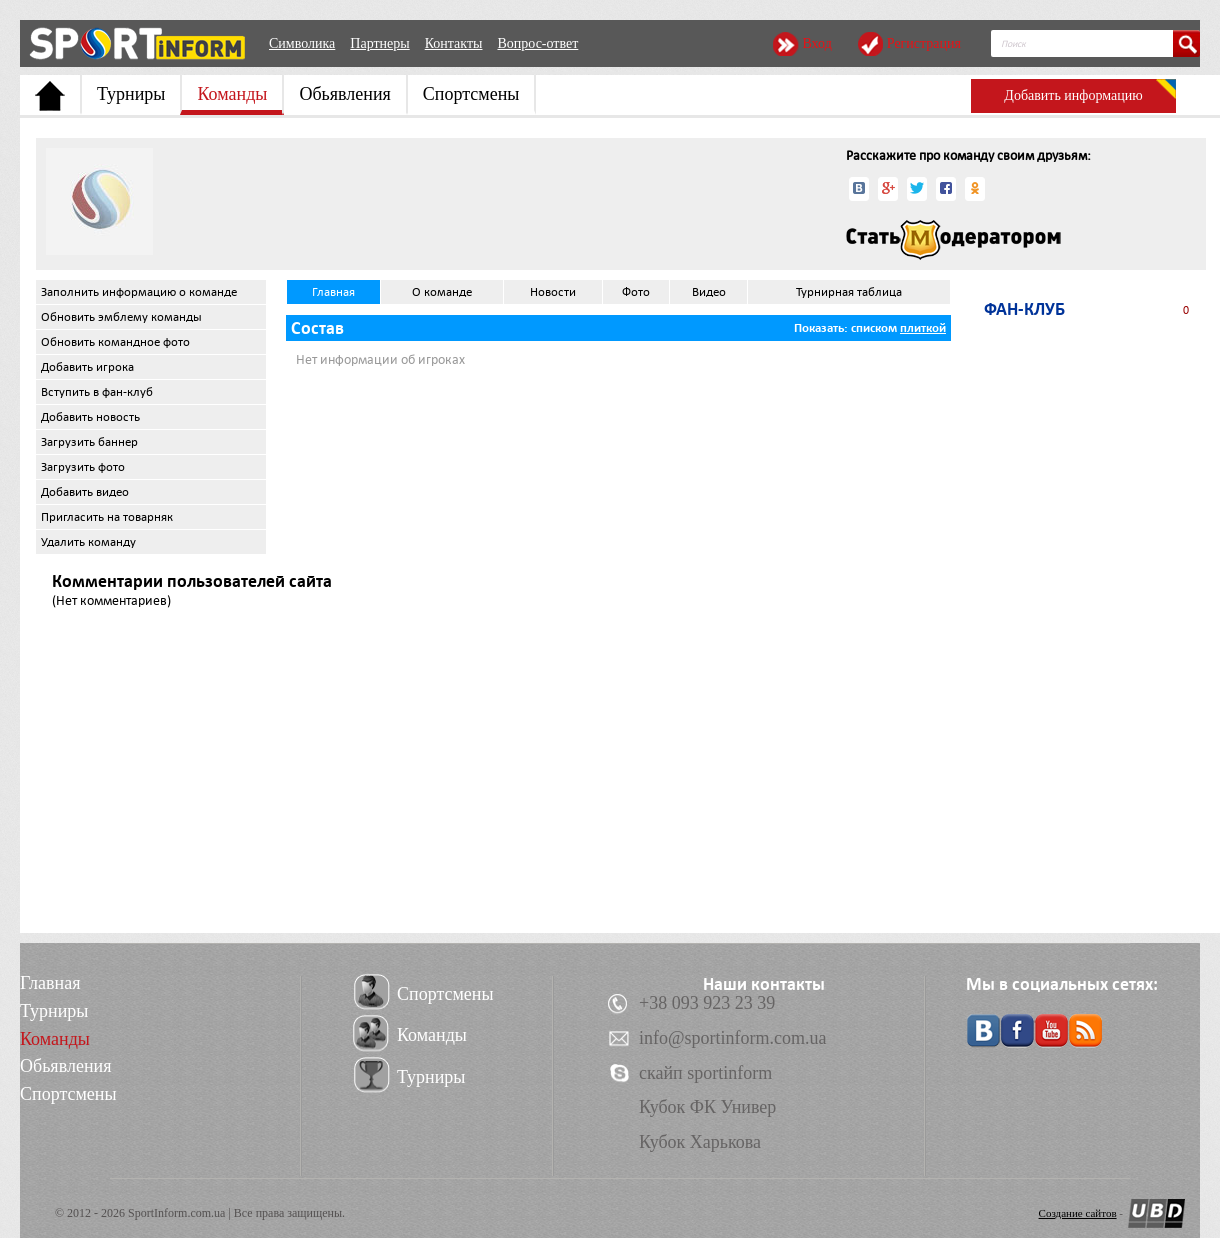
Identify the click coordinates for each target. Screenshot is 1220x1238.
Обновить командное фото (115, 342)
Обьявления (344, 94)
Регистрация (924, 43)
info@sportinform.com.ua (733, 1038)
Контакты (454, 43)
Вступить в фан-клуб (97, 392)
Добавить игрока (87, 367)
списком (874, 328)
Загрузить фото (83, 467)
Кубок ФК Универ (707, 1107)
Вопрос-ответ (537, 43)
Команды (232, 94)
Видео (709, 292)
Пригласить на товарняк (107, 517)
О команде (442, 292)
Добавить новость (90, 417)
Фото (636, 292)
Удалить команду (88, 542)
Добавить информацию (1073, 95)
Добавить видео (85, 492)
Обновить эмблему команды (121, 317)
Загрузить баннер (89, 442)
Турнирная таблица (849, 292)
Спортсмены (471, 94)
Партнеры (379, 43)
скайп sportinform (705, 1073)
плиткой (923, 328)
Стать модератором (953, 240)
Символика (302, 43)
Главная (333, 292)
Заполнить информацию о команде (139, 292)
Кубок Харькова (700, 1142)
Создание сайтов (1078, 1213)
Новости (553, 292)
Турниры (131, 94)
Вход (816, 43)
